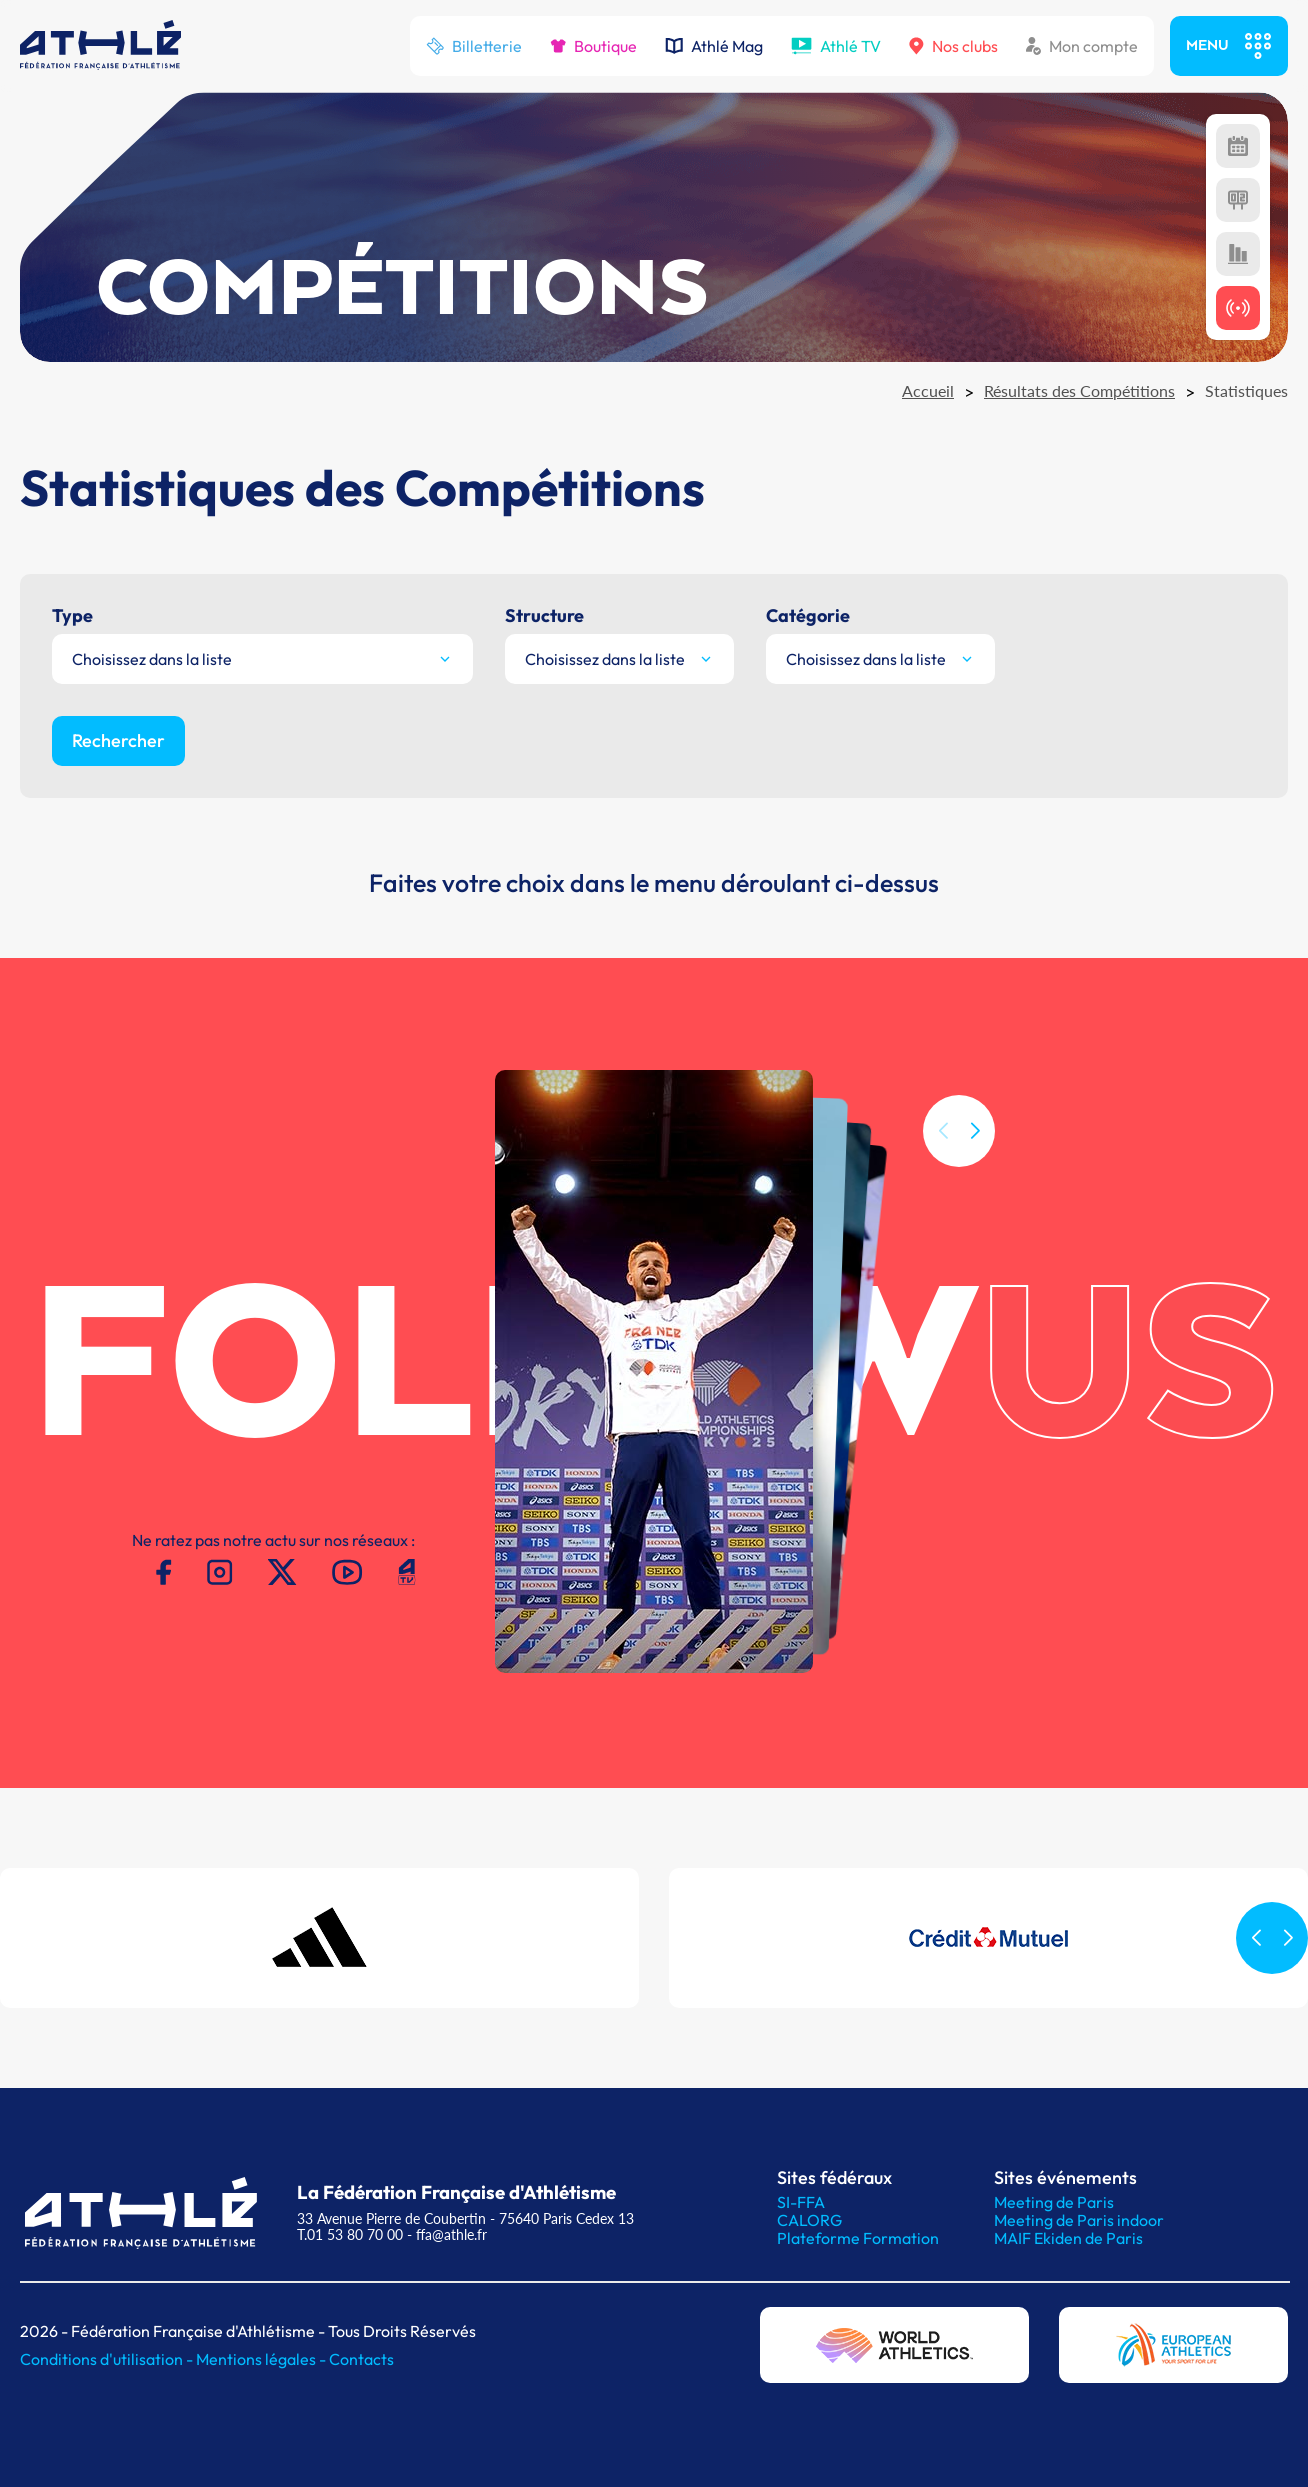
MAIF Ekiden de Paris (1068, 2238)
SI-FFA (801, 2202)
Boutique (593, 46)
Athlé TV (836, 46)
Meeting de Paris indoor (1079, 2220)
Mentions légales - (262, 2359)
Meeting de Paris (1054, 2202)
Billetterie (474, 46)
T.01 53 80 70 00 (350, 2234)
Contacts (361, 2359)
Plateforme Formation (858, 2238)
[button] (975, 1157)
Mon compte (1082, 46)
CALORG (809, 2220)
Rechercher (118, 740)
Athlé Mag (714, 46)
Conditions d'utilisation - (108, 2359)
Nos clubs (953, 46)
